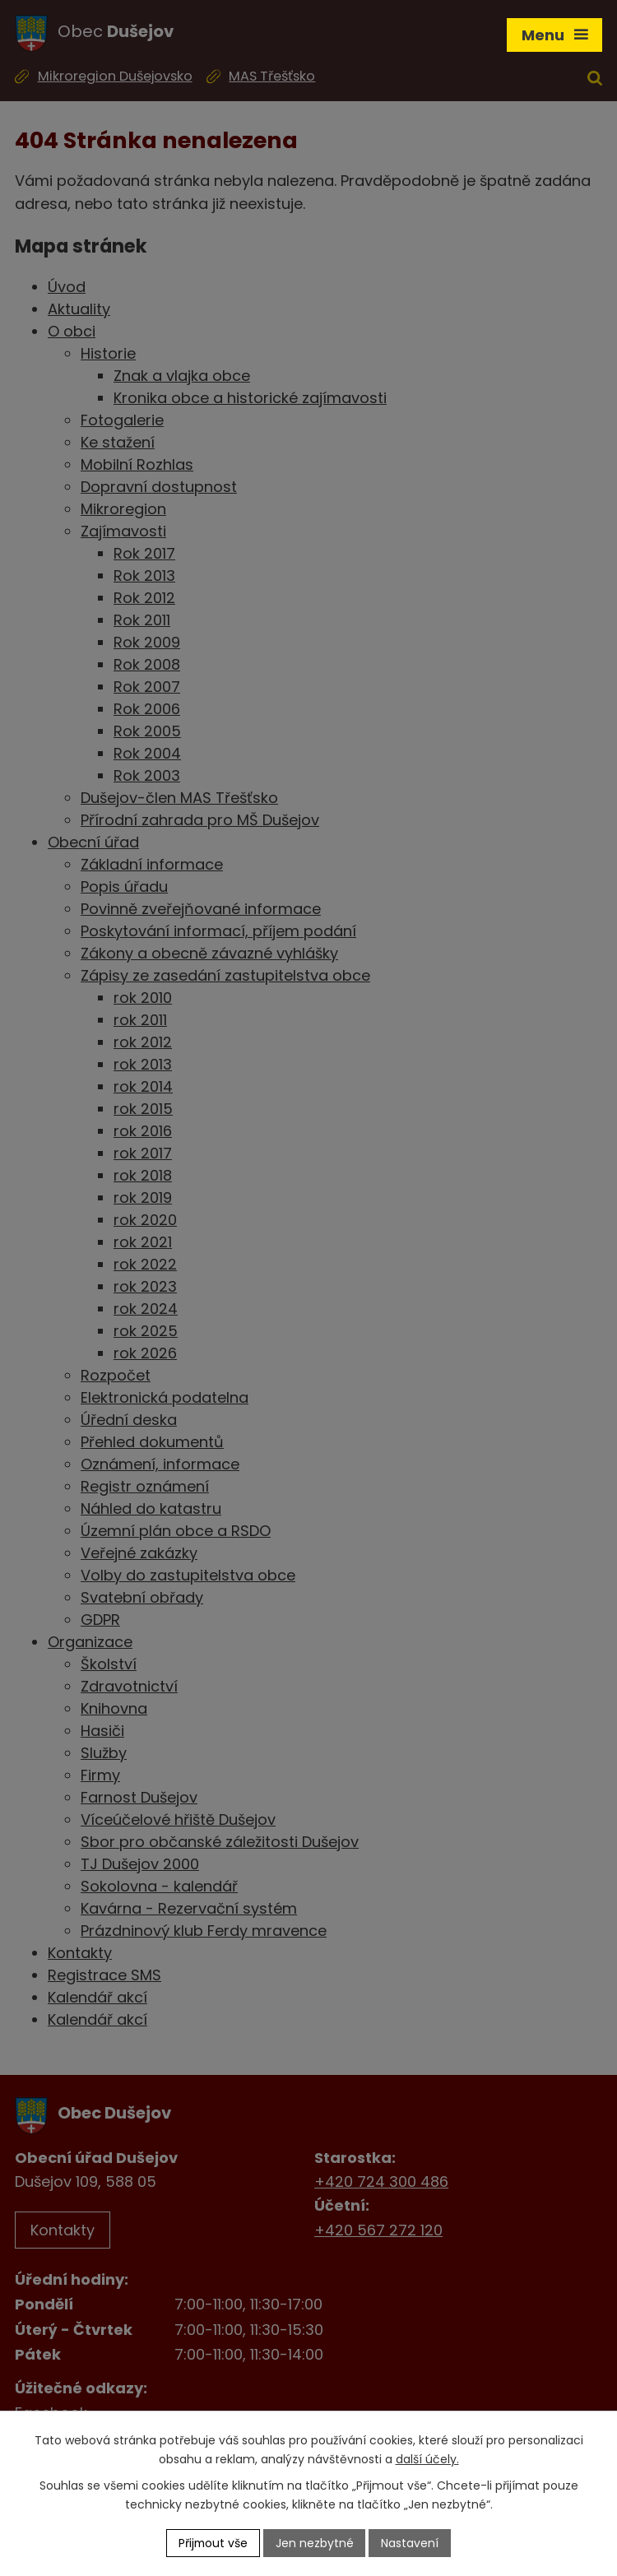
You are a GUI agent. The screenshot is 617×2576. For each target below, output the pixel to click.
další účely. (427, 2459)
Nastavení (411, 2542)
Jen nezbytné (315, 2542)
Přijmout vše (213, 2542)
